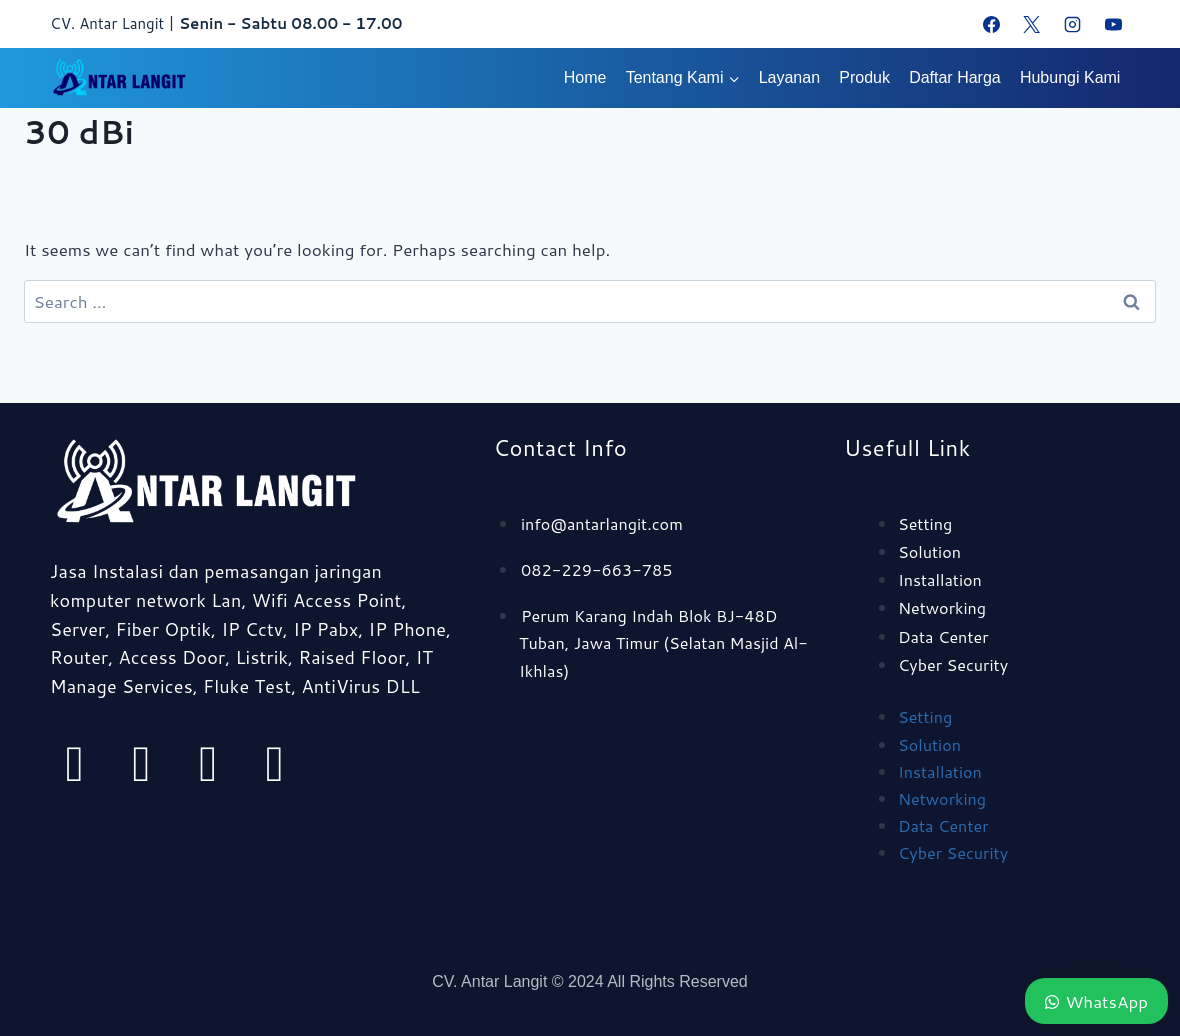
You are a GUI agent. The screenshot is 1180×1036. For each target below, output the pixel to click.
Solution (931, 551)
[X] (1032, 24)
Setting (926, 523)
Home (585, 77)
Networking (944, 607)
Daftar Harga (955, 77)
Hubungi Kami (1070, 77)
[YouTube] (1113, 24)
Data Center (945, 636)
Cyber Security (956, 664)
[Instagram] (1072, 24)
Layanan (789, 77)
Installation (942, 579)
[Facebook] (991, 24)
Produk (864, 77)
